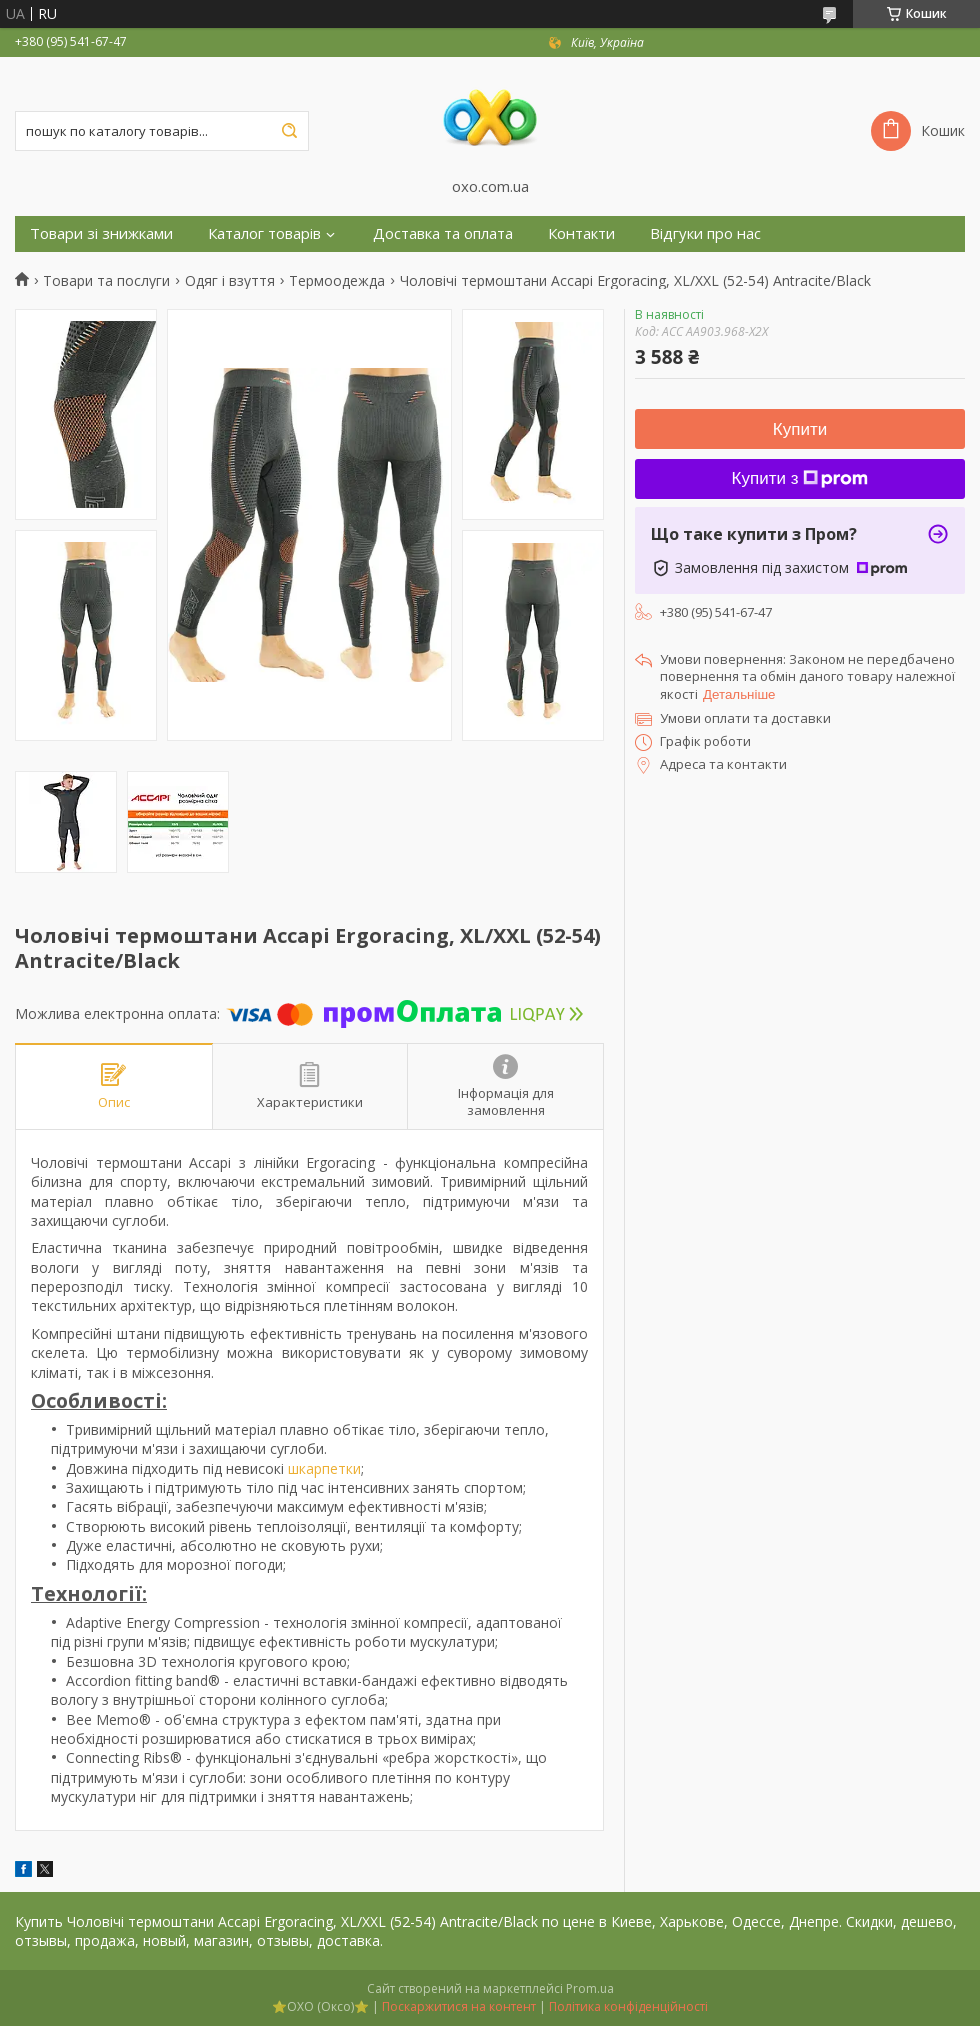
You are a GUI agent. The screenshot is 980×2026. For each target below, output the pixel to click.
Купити (800, 429)
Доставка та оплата (443, 233)
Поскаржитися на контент (459, 2006)
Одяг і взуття (230, 281)
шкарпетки (324, 1468)
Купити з (800, 478)
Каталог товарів (264, 233)
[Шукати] (289, 131)
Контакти (581, 233)
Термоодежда (337, 281)
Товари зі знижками (101, 233)
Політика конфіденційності (628, 2006)
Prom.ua (590, 1988)
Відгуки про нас (705, 233)
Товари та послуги (106, 281)
